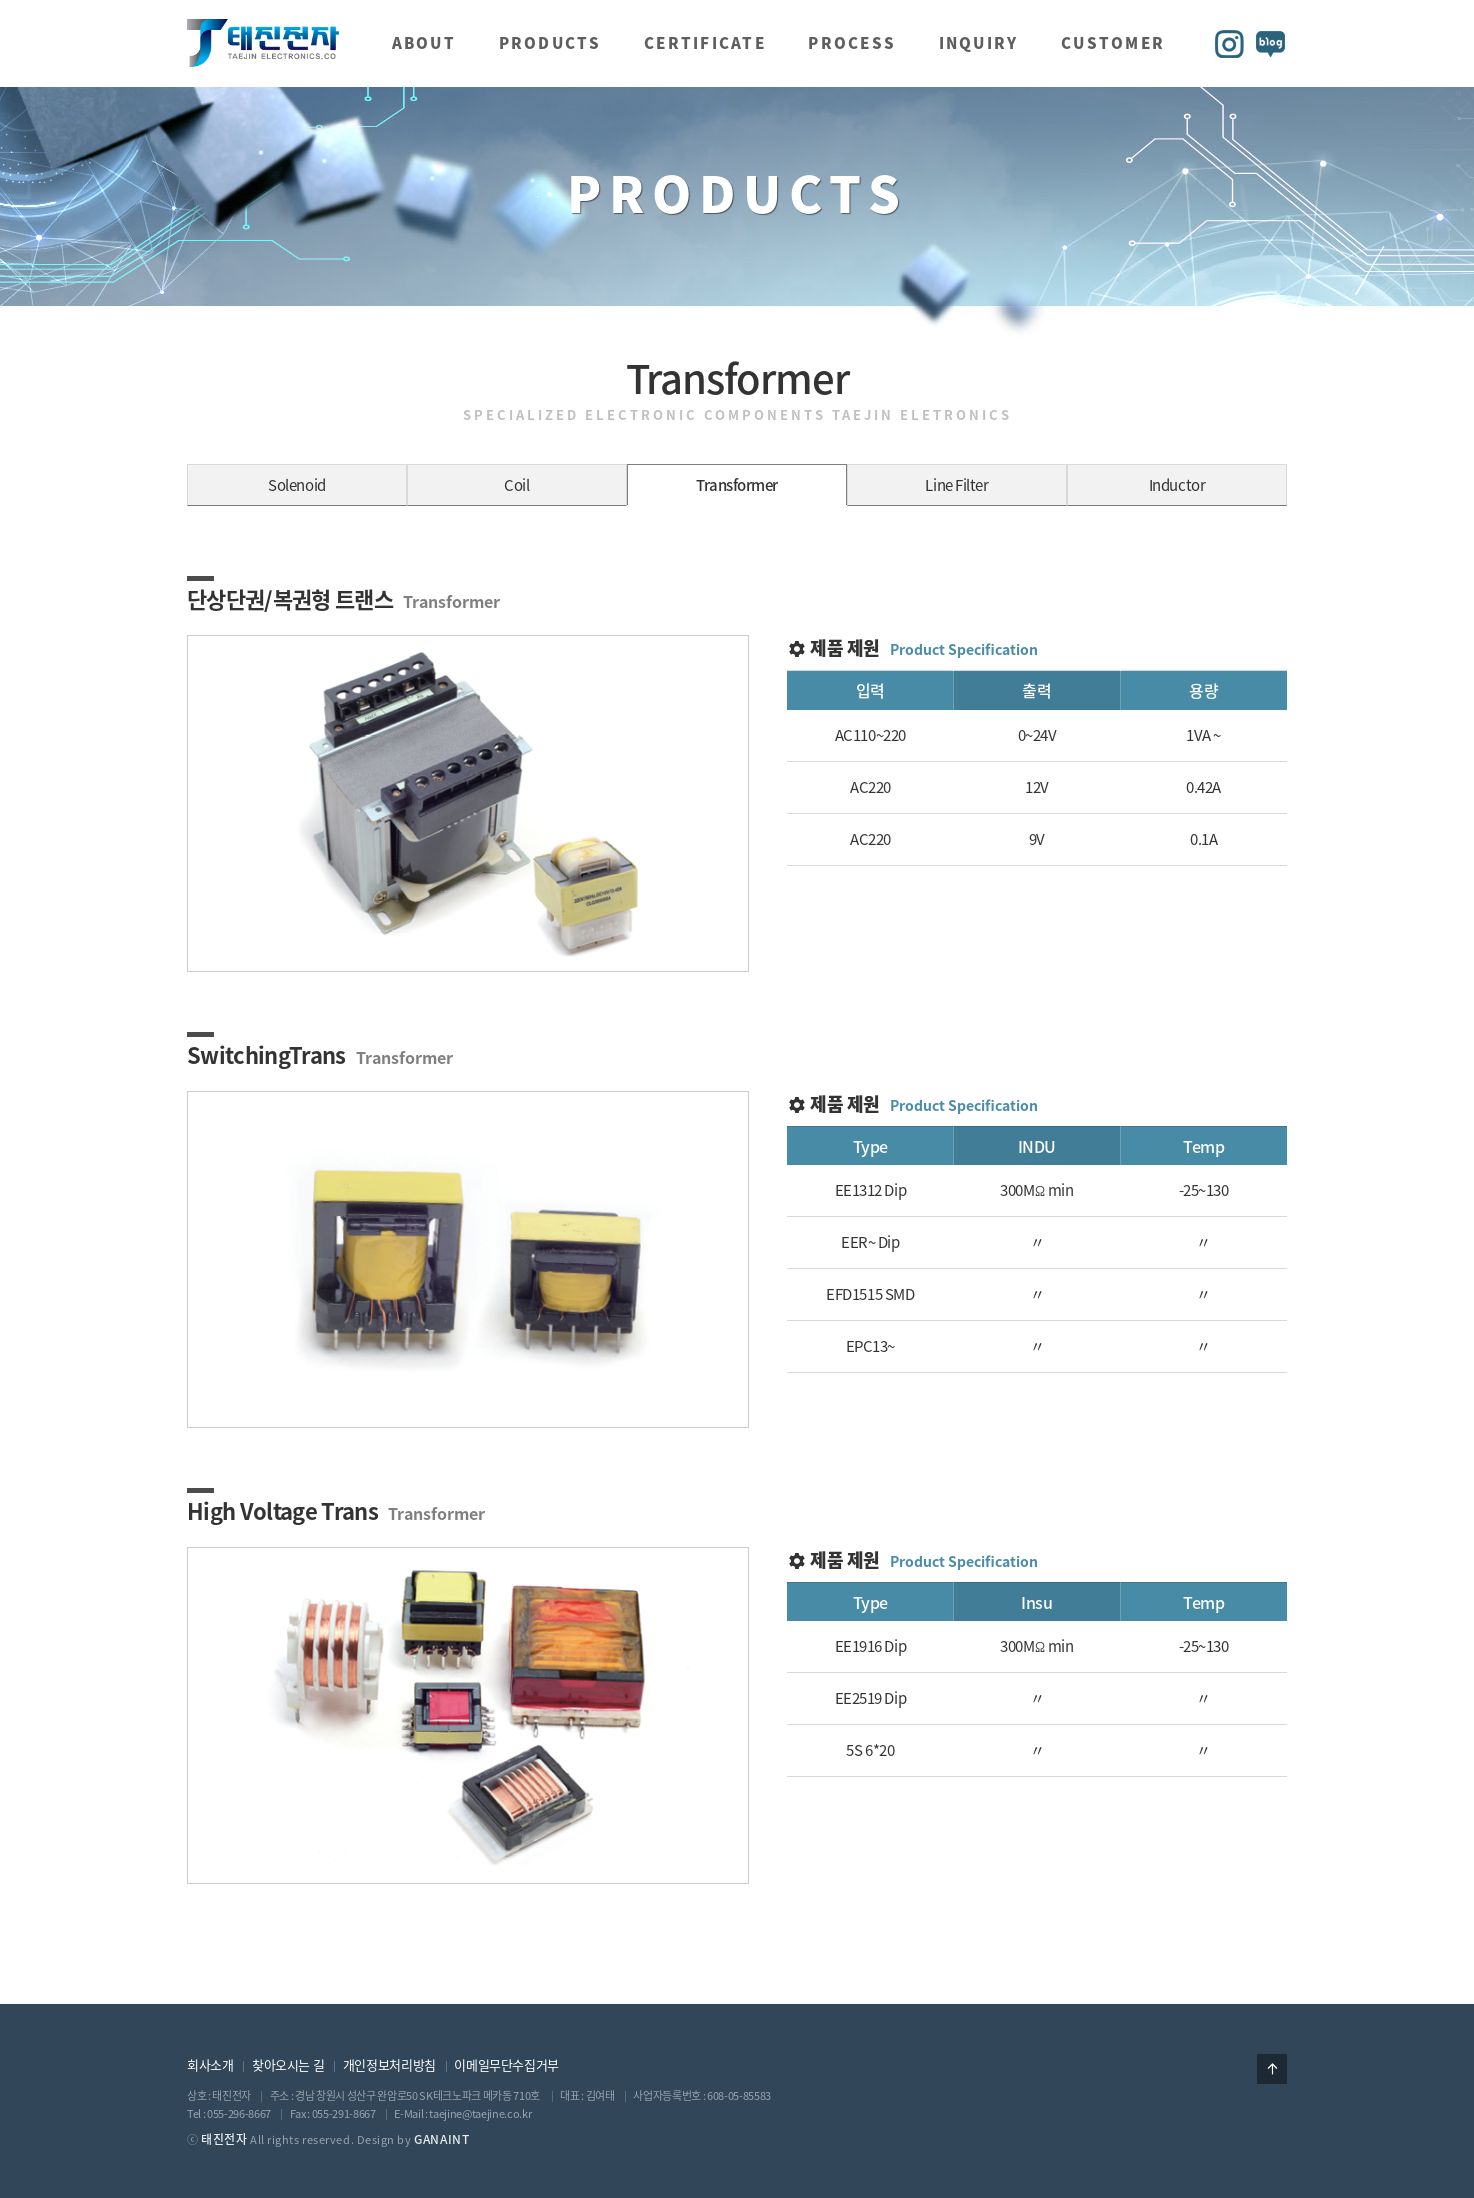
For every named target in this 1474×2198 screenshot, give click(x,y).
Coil (516, 485)
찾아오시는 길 (288, 2064)
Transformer (737, 485)
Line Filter (956, 485)
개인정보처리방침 (389, 2064)
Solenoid (296, 485)
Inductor (1177, 485)
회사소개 (210, 2064)
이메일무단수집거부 (506, 2064)
